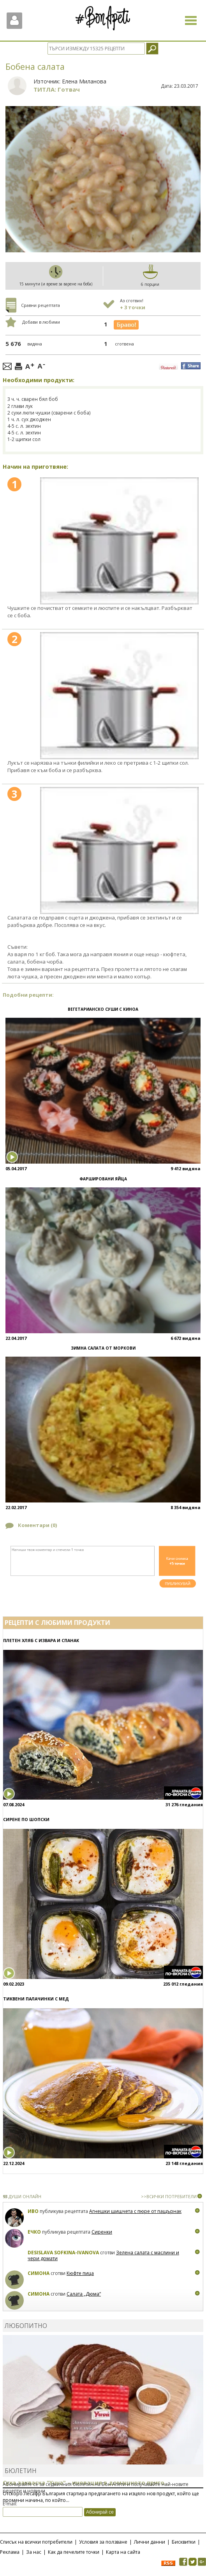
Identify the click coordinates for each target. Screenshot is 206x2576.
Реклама (9, 2552)
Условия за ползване (103, 2542)
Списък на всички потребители (36, 2542)
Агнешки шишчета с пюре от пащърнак (135, 2211)
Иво (33, 2211)
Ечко (34, 2232)
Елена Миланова (84, 81)
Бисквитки (183, 2542)
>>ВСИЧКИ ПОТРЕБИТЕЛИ (169, 2196)
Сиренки (102, 2232)
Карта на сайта (123, 2552)
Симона (38, 2273)
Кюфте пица (80, 2273)
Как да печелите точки (73, 2552)
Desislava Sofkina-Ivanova (63, 2252)
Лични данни (149, 2542)
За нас (33, 2552)
